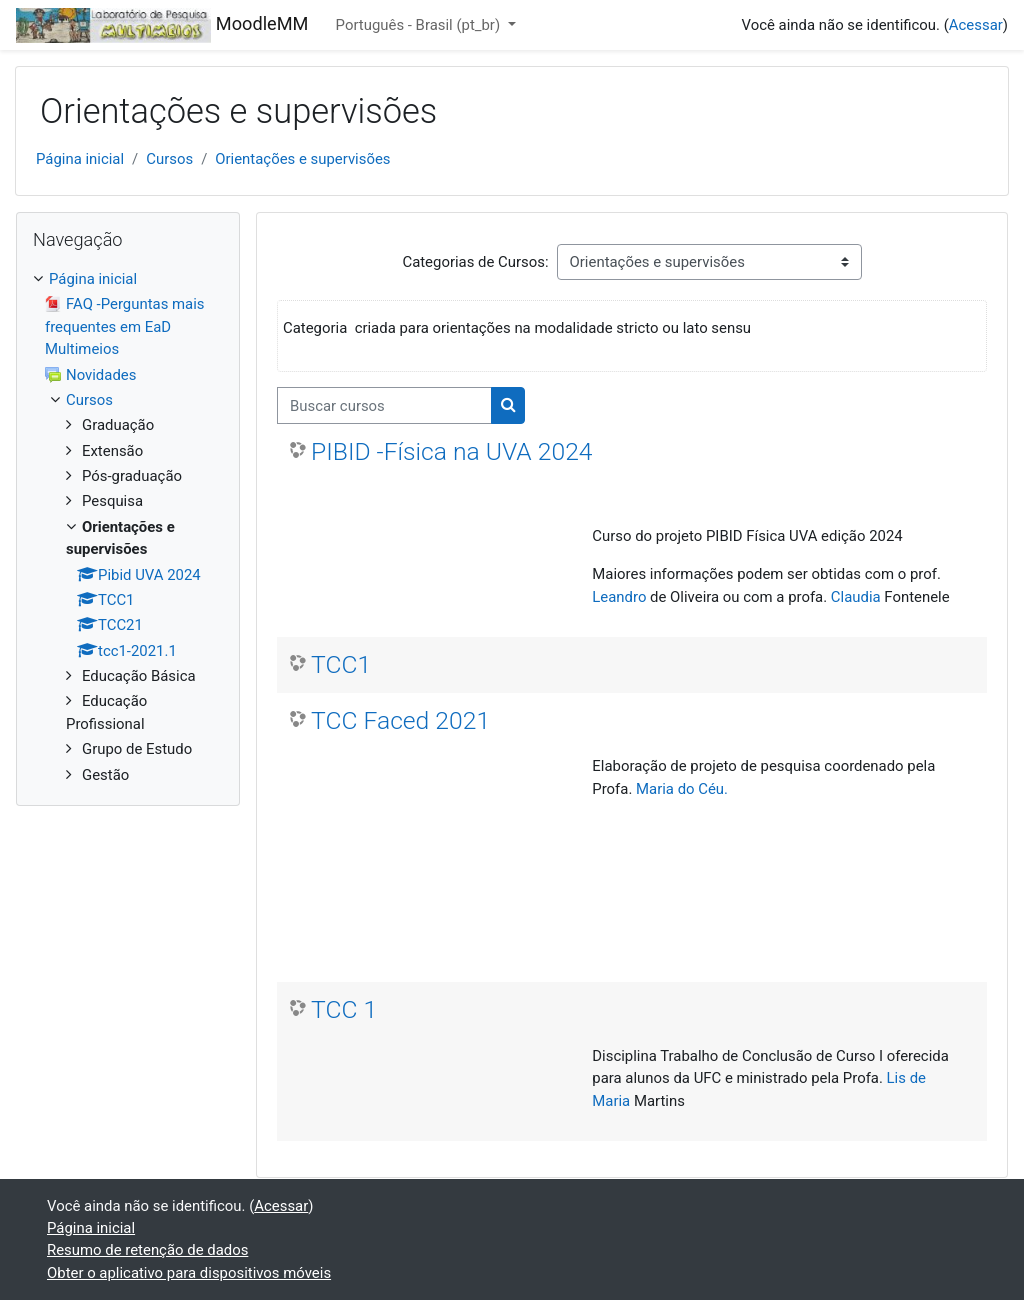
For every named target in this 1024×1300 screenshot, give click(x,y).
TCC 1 (344, 1009)
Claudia (858, 597)
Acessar (976, 25)
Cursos (169, 159)
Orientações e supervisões (302, 159)
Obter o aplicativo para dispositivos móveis (189, 1273)
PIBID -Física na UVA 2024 (452, 451)
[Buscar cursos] (384, 405)
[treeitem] (128, 527)
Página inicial (80, 159)
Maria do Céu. (682, 789)
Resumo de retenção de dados (147, 1250)
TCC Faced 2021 (400, 720)
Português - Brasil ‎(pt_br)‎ (420, 25)
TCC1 (341, 664)
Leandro (619, 597)
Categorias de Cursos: (475, 262)
